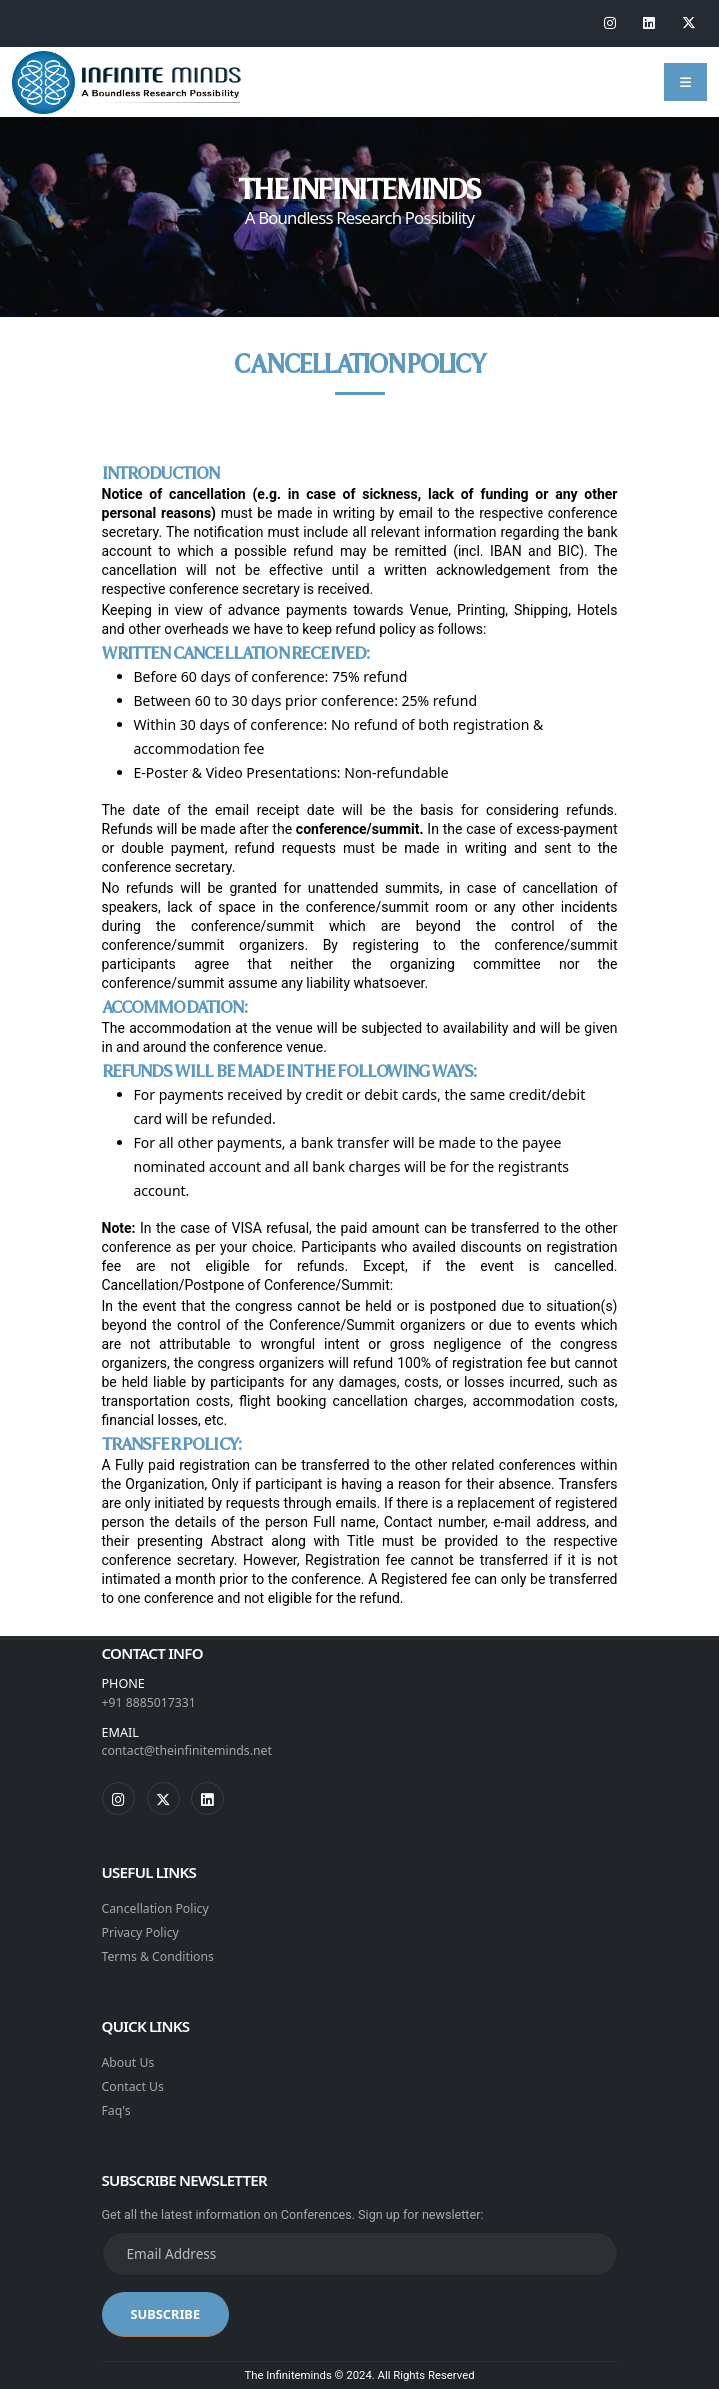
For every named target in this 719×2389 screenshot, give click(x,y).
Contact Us (134, 2086)
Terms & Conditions (160, 1956)
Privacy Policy (141, 1932)
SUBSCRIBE (166, 2314)
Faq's (117, 2110)
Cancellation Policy (157, 1908)
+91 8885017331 (150, 1702)
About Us (129, 2062)
